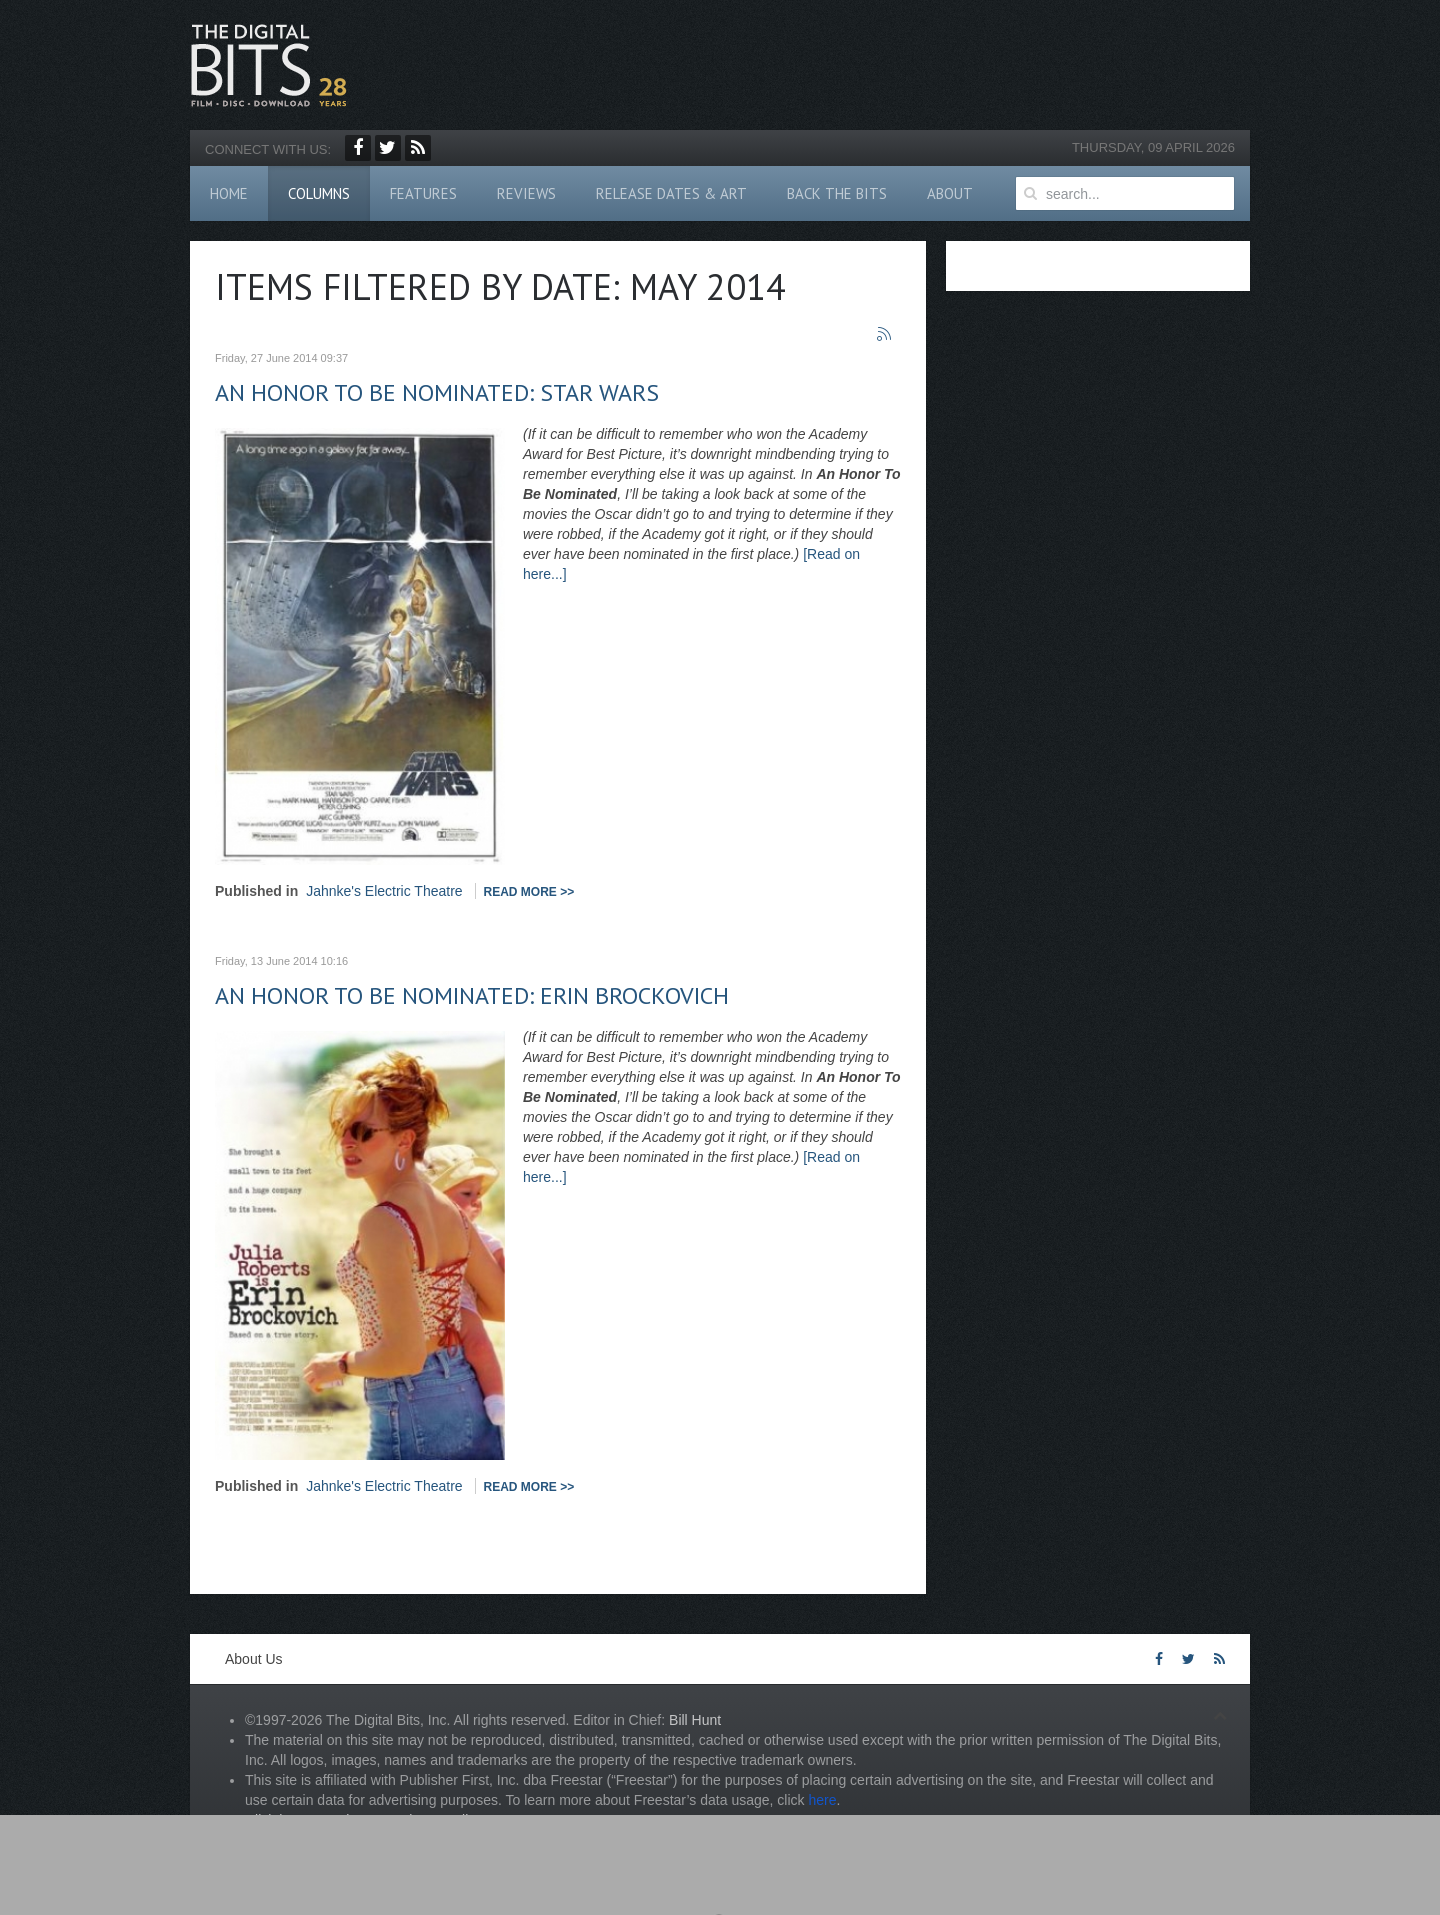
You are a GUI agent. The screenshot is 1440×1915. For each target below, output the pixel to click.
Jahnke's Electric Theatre (384, 891)
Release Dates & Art (671, 193)
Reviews (526, 193)
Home (229, 193)
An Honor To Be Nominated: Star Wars (437, 392)
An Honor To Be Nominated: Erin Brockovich (472, 995)
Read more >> (529, 892)
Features (423, 193)
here (822, 1800)
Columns (319, 193)
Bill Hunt (695, 1720)
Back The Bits (837, 193)
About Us (254, 1659)
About (950, 193)
